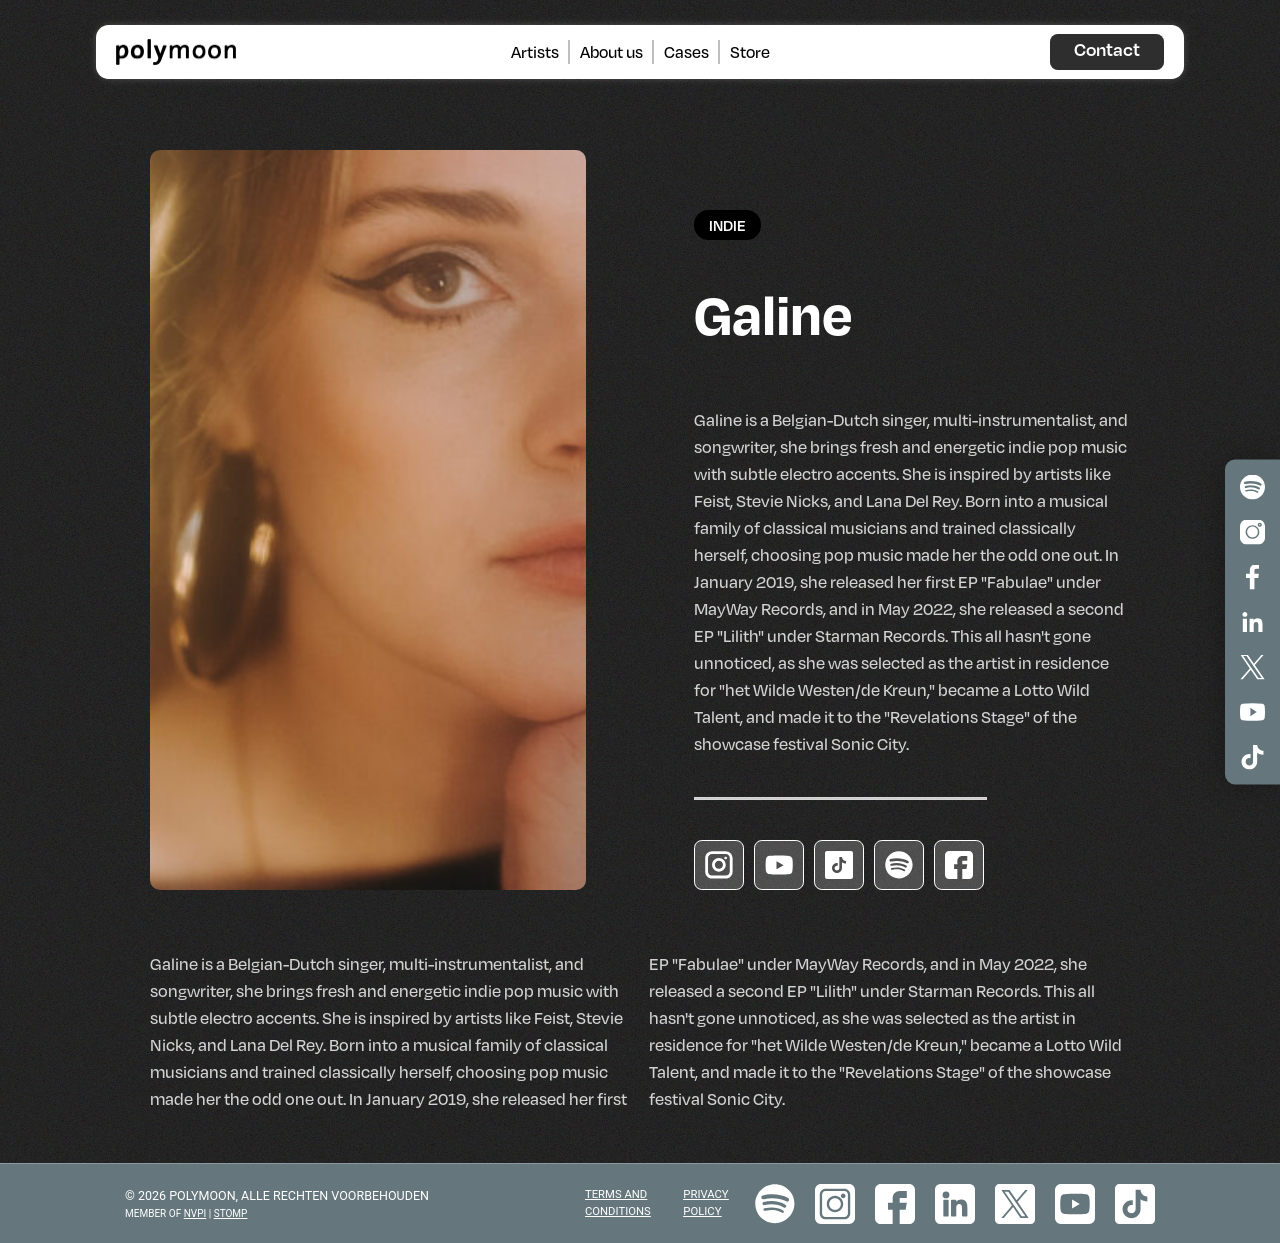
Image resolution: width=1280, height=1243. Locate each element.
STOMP (231, 1213)
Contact (1107, 49)
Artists (535, 51)
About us (611, 51)
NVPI (195, 1213)
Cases (686, 51)
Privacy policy (705, 1203)
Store (750, 51)
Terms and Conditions (618, 1203)
